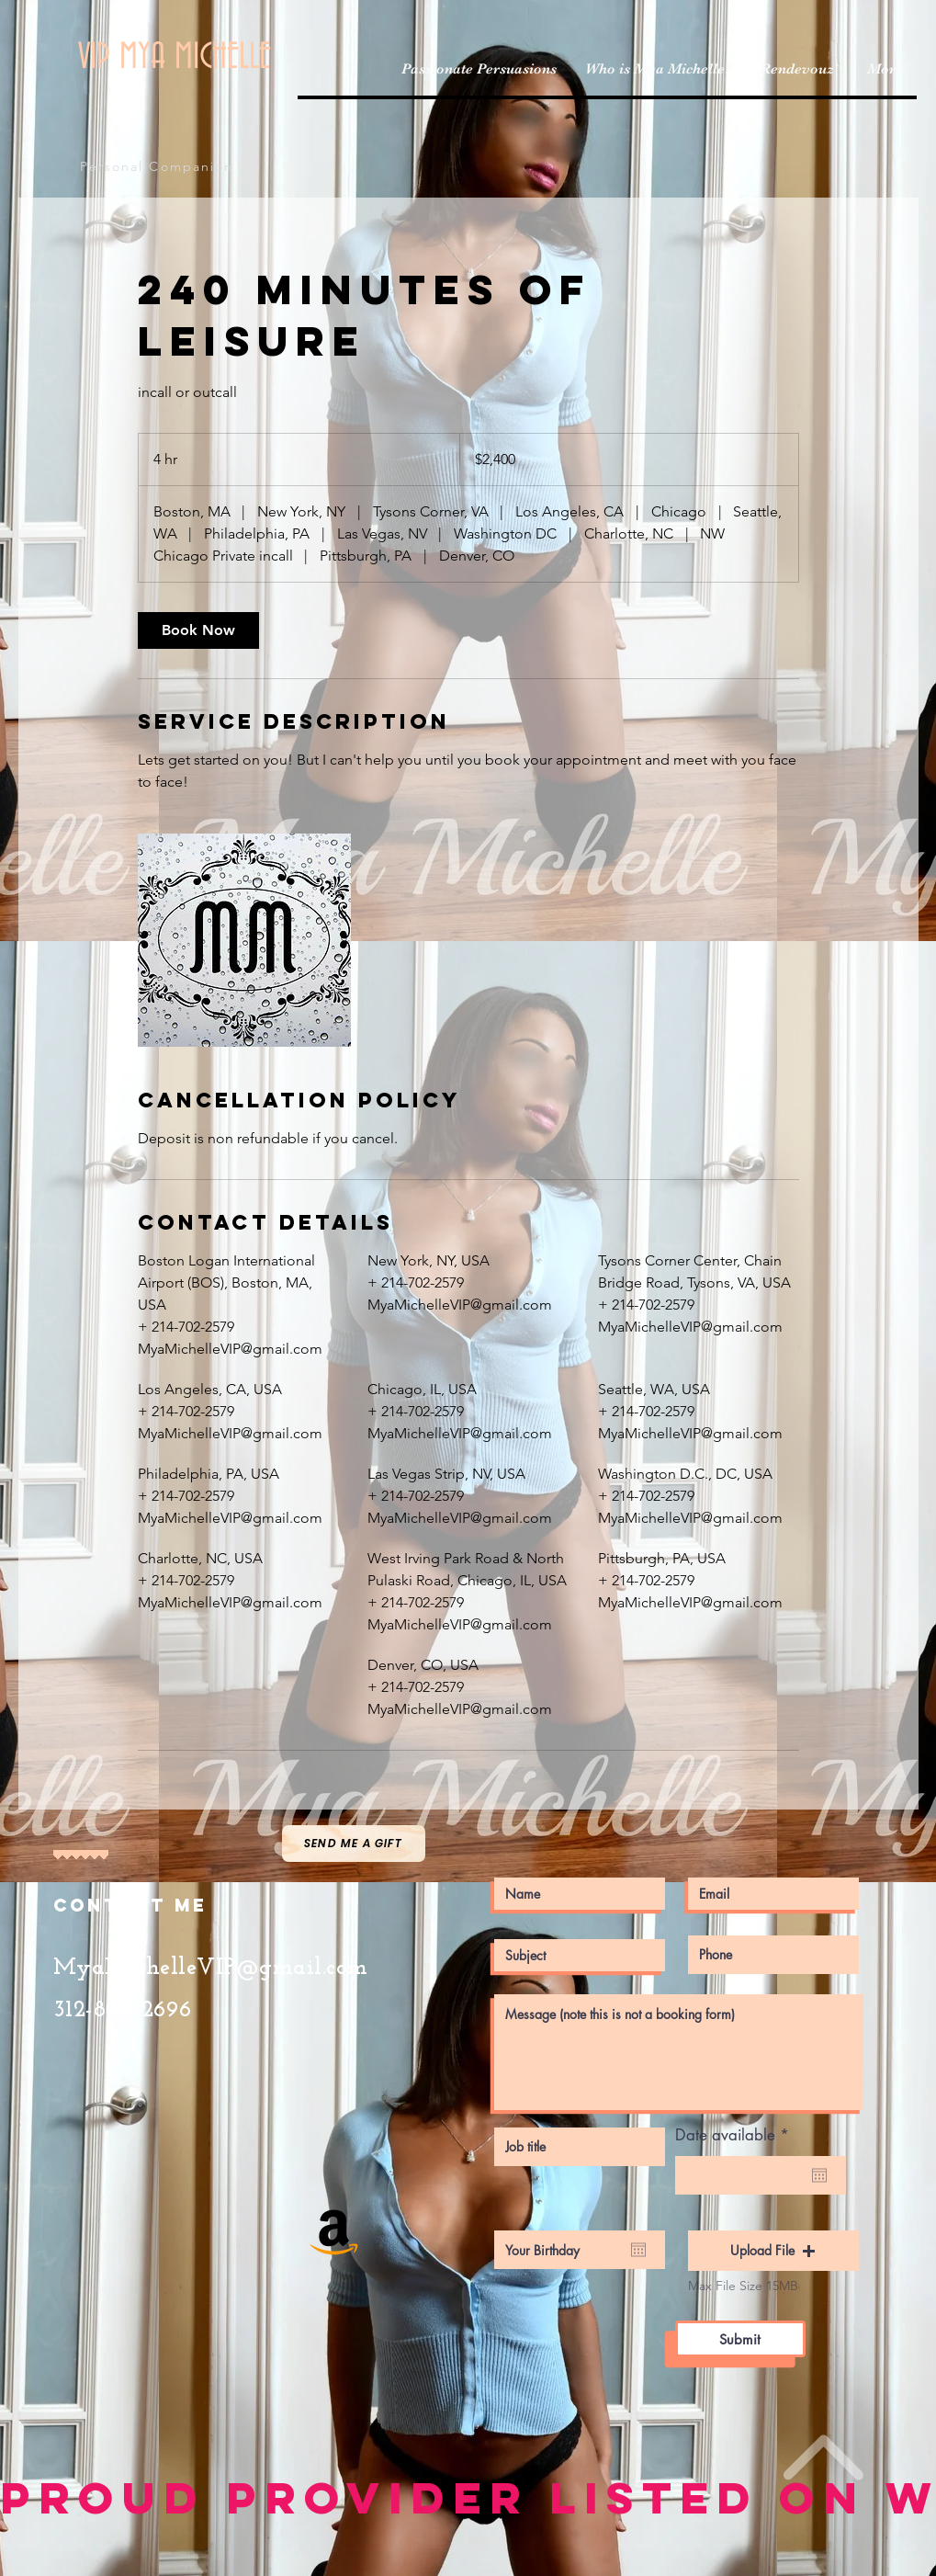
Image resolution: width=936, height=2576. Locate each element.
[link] (198, 630)
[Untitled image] (244, 940)
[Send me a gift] (353, 1843)
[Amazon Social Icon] (334, 2229)
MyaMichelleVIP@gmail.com (210, 1968)
